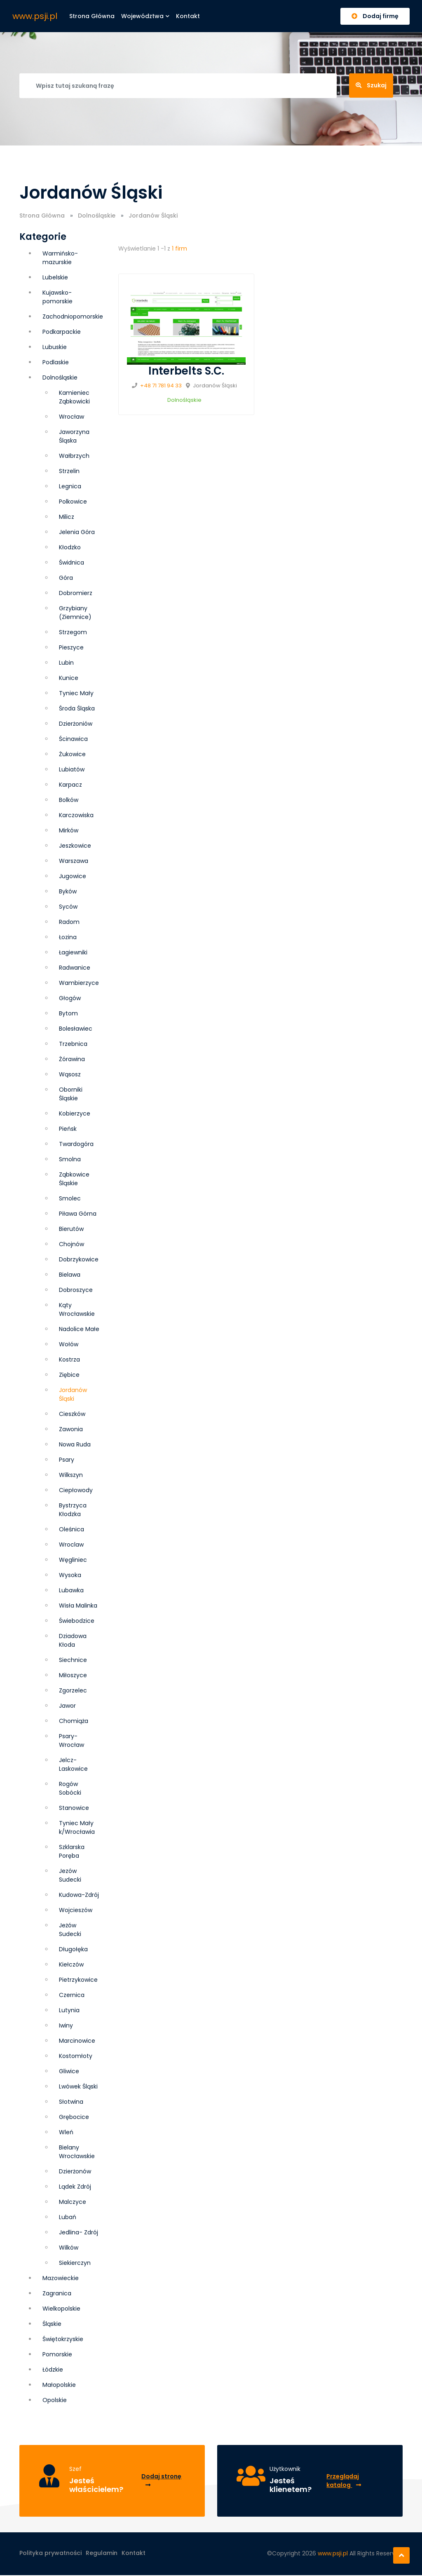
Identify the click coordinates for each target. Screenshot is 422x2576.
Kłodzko (70, 547)
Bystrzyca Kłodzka (73, 1509)
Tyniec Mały (76, 693)
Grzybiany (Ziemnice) (75, 612)
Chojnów (71, 1244)
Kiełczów (71, 1964)
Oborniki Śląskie (70, 1093)
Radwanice (74, 967)
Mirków (68, 830)
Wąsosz (70, 1074)
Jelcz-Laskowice (73, 1764)
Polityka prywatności (50, 2554)
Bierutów (71, 1229)
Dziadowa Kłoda (73, 1640)
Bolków (68, 800)
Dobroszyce (76, 1290)
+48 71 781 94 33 (161, 385)
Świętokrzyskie (62, 2339)
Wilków (68, 2247)
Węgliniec (73, 1560)
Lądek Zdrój (75, 2186)
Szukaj (371, 85)
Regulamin (101, 2554)
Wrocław (71, 417)
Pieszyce (71, 647)
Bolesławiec (75, 1028)
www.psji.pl (34, 16)
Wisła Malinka (78, 1605)
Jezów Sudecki (70, 1875)
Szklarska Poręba (71, 1851)
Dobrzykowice (78, 1259)
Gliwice (69, 2071)
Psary (66, 1460)
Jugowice (72, 876)
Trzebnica (73, 1044)
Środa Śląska (77, 708)
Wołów (68, 1344)
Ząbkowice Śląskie (74, 1178)
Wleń (66, 2132)
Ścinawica (73, 739)
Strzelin (69, 471)
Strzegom (73, 632)
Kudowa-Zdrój (79, 1895)
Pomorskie (57, 2354)
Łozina (68, 937)
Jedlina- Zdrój (78, 2232)
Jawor (67, 1706)
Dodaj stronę (161, 2480)
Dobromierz (75, 593)
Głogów (70, 998)
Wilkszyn (71, 1475)
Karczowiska (76, 815)
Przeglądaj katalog (343, 2481)
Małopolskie (59, 2385)
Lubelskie (55, 277)
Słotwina (71, 2102)
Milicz (66, 517)
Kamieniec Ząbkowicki (74, 397)
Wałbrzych (74, 456)
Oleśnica (71, 1529)
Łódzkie (52, 2369)
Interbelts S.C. (186, 370)
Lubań (67, 2217)
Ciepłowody (76, 1490)
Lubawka (71, 1590)
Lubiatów (71, 769)
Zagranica (56, 2293)
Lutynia (69, 2010)
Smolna (70, 1159)
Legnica (70, 486)
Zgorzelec (73, 1690)
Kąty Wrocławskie (77, 1309)
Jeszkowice (75, 845)
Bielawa (69, 1274)
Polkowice (73, 501)
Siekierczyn (75, 2263)
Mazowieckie (60, 2278)
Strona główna (92, 16)
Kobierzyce (74, 1113)
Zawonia (71, 1429)
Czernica (71, 1995)
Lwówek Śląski (78, 2086)
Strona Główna (42, 215)
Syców (68, 906)
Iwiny (66, 2025)
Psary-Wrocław (71, 1740)
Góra (66, 578)
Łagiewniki (73, 952)
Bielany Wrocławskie (77, 2151)
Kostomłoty (75, 2056)
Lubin (66, 663)
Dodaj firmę (375, 16)
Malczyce (72, 2202)
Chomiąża (73, 1721)
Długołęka (73, 1949)
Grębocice (74, 2117)
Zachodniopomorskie (72, 316)
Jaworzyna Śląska (74, 436)
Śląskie (51, 2324)
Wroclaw (71, 1544)
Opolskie (54, 2400)
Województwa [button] (145, 16)
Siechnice (73, 1660)
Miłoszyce (73, 1675)
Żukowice (72, 754)
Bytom (68, 1013)
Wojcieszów (75, 1910)
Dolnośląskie (96, 215)
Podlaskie (55, 362)
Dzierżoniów (75, 724)
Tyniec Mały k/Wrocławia (77, 1827)
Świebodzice (76, 1621)
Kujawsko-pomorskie (57, 296)
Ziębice (69, 1375)
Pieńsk (68, 1129)
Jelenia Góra (77, 532)
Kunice (68, 678)
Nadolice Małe (79, 1329)
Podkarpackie (61, 332)
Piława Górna (77, 1213)
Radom (69, 922)
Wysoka (70, 1575)
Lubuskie (54, 347)
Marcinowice (77, 2041)
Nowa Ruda (75, 1444)
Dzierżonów (75, 2171)
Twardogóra (76, 1144)
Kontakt (188, 16)
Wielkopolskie (61, 2308)
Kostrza (69, 1359)
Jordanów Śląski (73, 1394)
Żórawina (72, 1059)
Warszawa (73, 861)
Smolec (70, 1198)
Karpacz (70, 785)
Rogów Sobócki (70, 1788)
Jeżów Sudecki (70, 1929)
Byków (68, 891)
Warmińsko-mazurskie (60, 257)
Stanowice (74, 1808)
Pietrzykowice (78, 1980)
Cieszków (72, 1414)
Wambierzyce (79, 983)
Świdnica (71, 562)
